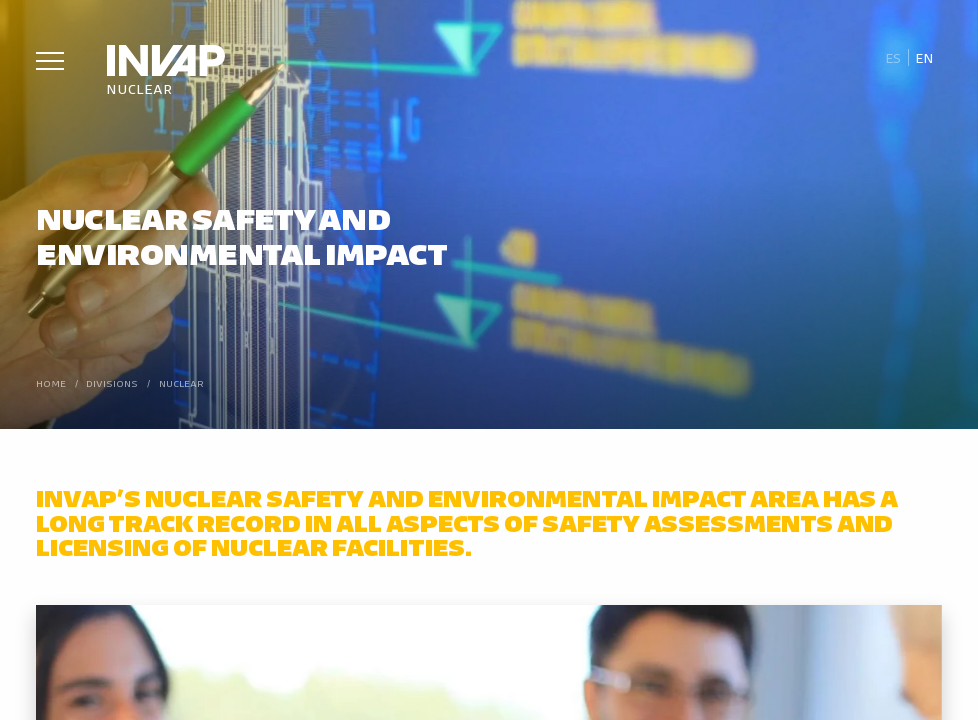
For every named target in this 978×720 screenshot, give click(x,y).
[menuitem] (892, 58)
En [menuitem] (924, 57)
